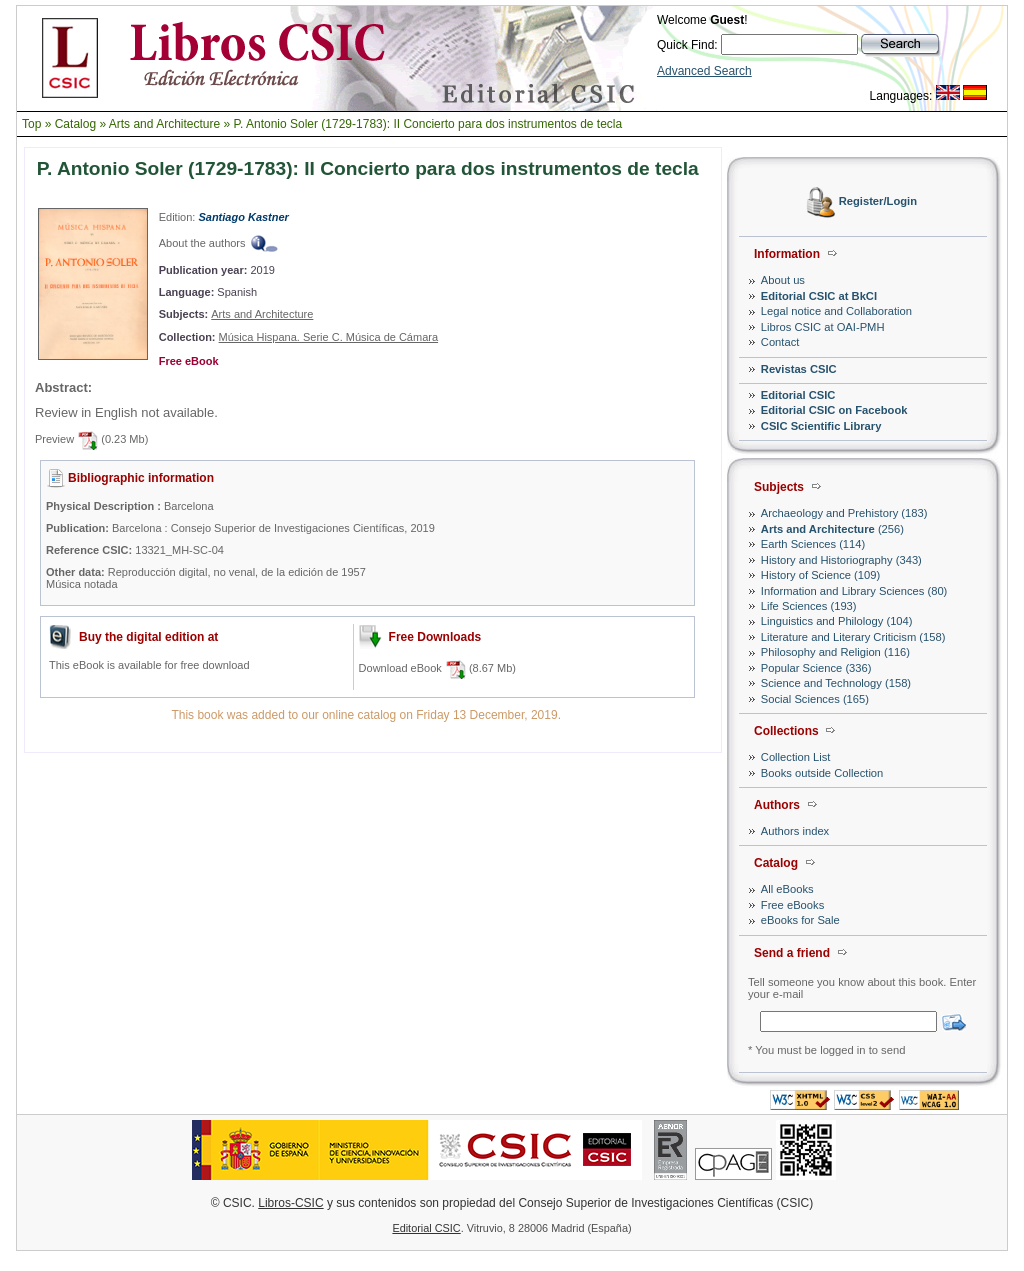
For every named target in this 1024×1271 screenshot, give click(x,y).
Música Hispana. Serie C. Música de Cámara (328, 337)
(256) (832, 529)
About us (783, 280)
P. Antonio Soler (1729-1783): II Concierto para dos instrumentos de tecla (428, 124)
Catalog (75, 124)
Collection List (796, 757)
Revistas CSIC (799, 369)
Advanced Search (704, 71)
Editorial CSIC (798, 395)
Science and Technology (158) (836, 683)
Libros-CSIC (290, 1203)
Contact (780, 342)
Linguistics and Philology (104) (837, 621)
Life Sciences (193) (809, 606)
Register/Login (878, 202)
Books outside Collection (822, 773)
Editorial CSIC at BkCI (819, 296)
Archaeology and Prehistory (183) (844, 513)
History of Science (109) (820, 575)
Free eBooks (792, 905)
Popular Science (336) (816, 668)
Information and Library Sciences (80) (854, 591)
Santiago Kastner (243, 217)
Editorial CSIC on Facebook (834, 410)
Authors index (795, 831)
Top (31, 124)
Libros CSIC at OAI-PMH (823, 327)
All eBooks (787, 889)
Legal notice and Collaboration (836, 311)
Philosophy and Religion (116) (835, 652)
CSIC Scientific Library (821, 426)
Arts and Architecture (164, 124)
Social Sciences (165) (815, 699)
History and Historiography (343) (841, 560)
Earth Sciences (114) (813, 544)
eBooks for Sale (800, 920)
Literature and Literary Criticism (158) (853, 637)
